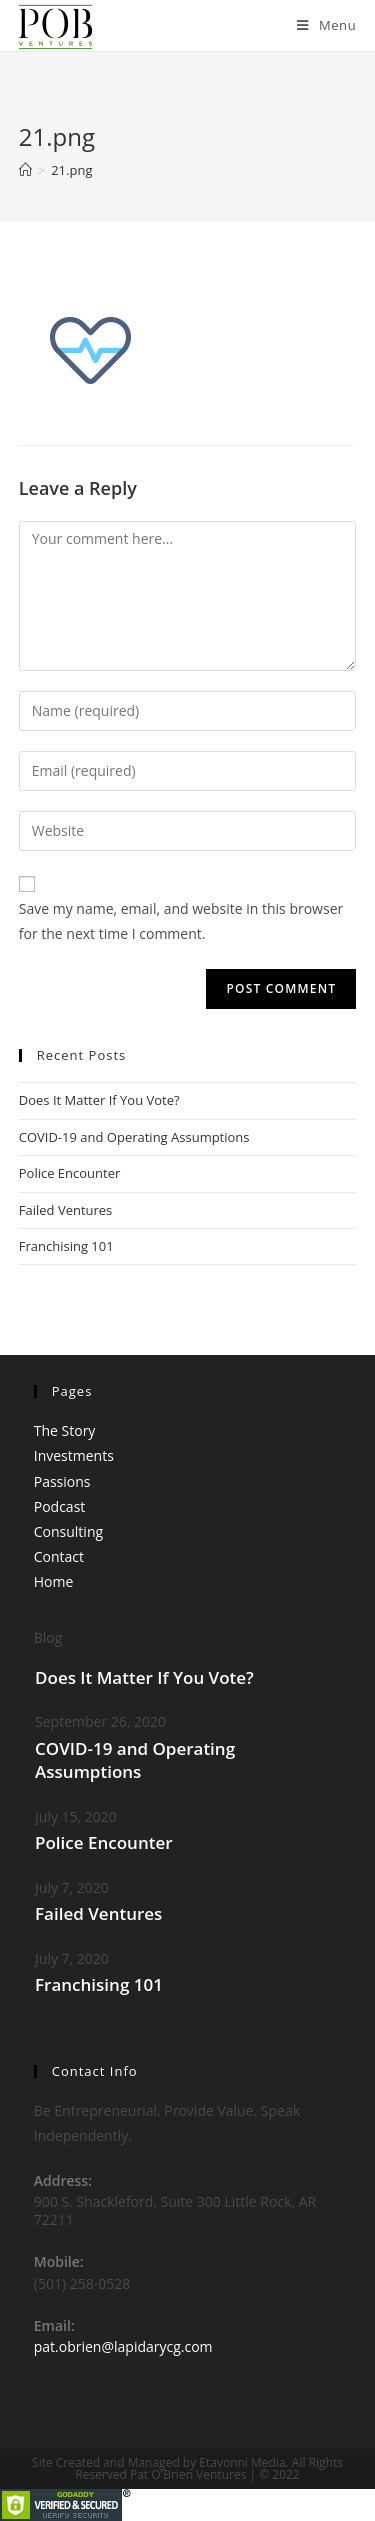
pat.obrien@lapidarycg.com (123, 2346)
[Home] (25, 170)
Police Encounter (70, 1173)
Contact (59, 1556)
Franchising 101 (66, 1246)
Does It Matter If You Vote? (99, 1100)
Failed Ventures (66, 1210)
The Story (65, 1430)
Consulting (68, 1531)
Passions (62, 1481)
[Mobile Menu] (326, 25)
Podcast (60, 1506)
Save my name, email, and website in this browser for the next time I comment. (181, 921)
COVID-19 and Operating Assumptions (134, 1137)
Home (54, 1581)
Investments (74, 1455)
